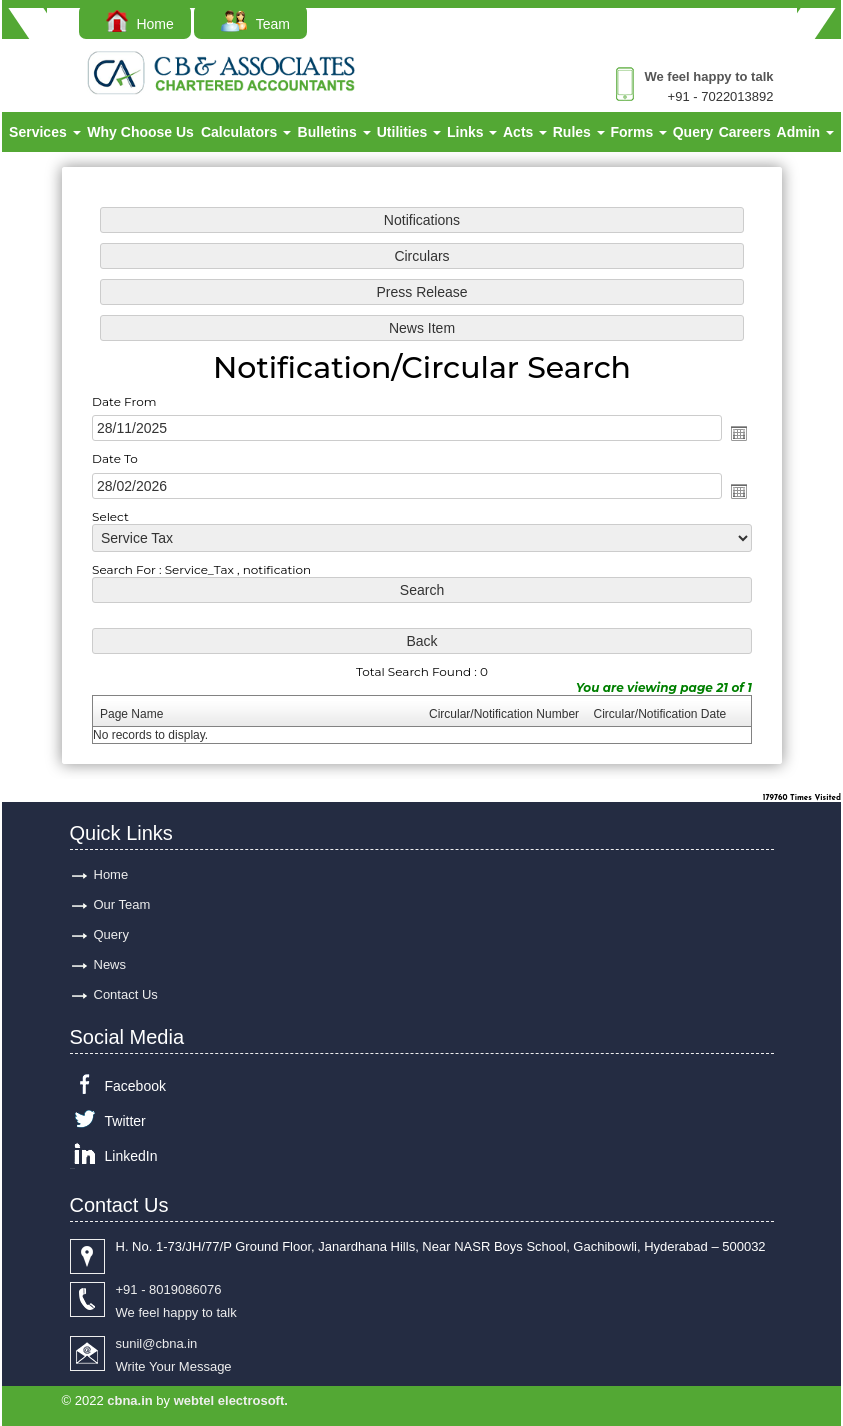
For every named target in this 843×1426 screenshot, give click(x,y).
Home (140, 24)
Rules (579, 132)
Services (45, 132)
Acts (525, 132)
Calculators (246, 132)
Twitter (125, 1121)
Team (255, 24)
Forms (638, 132)
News (110, 964)
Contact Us (126, 994)
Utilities (409, 132)
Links (472, 132)
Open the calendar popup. (738, 433)
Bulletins (334, 132)
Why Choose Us (140, 132)
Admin (805, 132)
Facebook (135, 1086)
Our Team (122, 904)
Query (693, 132)
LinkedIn (131, 1156)
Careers (745, 132)
